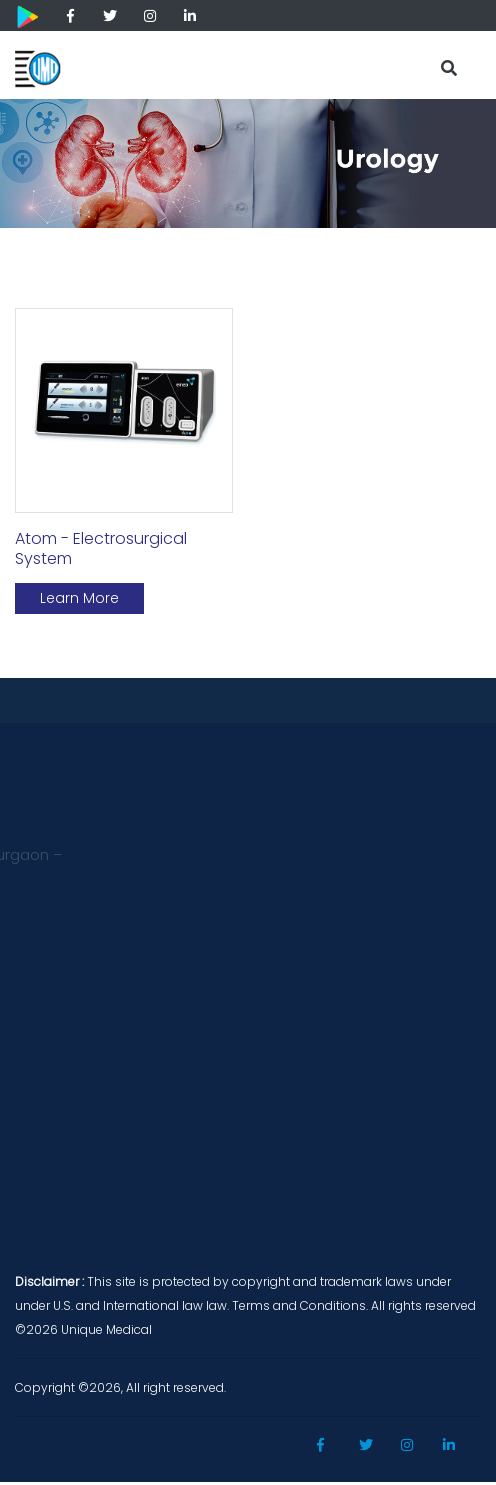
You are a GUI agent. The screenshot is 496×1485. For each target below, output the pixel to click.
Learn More (79, 598)
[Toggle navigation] (397, 62)
